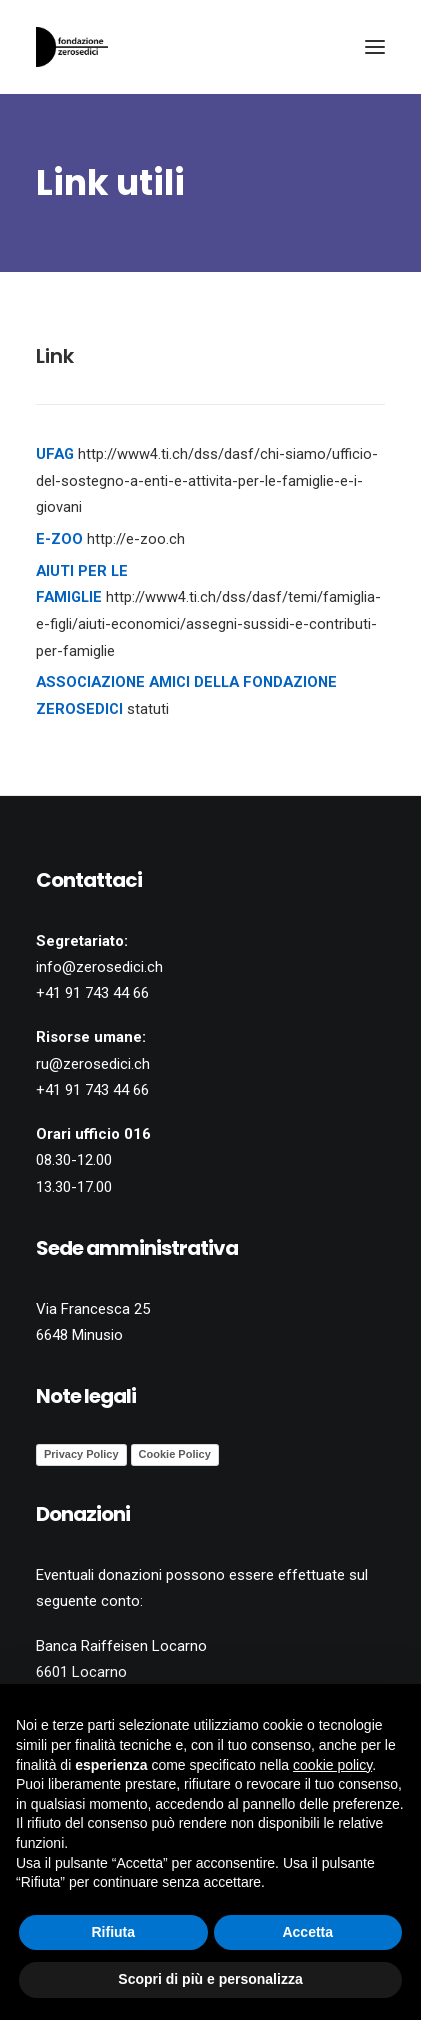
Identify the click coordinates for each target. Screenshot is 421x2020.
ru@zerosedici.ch (93, 1064)
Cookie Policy (175, 1454)
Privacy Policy (81, 1454)
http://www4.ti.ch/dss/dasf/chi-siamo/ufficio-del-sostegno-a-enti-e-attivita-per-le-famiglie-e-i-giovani (207, 480)
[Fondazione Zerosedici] (72, 47)
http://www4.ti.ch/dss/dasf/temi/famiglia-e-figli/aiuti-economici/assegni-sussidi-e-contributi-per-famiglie (208, 623)
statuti (148, 709)
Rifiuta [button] (113, 1932)
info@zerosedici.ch (99, 967)
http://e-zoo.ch (136, 539)
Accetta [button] (307, 1932)
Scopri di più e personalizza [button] (210, 1979)
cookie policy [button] (332, 1765)
